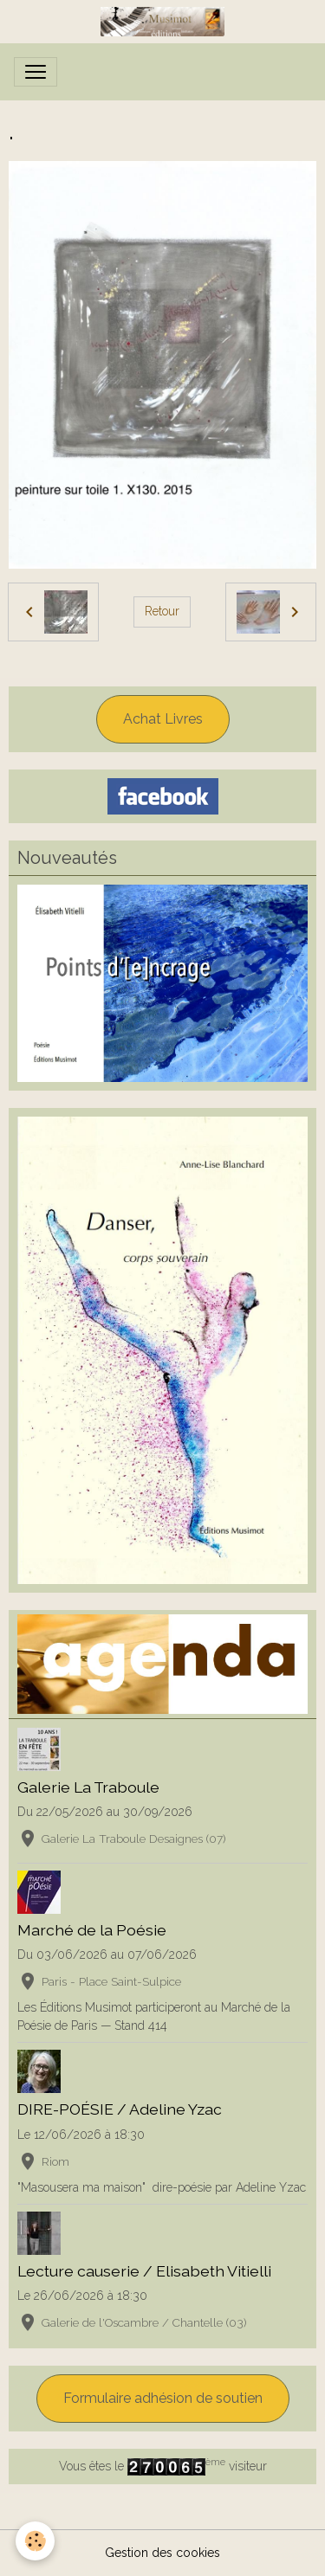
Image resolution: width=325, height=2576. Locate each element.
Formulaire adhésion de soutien (163, 2398)
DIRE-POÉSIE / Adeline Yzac (119, 2109)
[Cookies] (35, 2540)
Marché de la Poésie (91, 1930)
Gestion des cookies (162, 2553)
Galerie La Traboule (88, 1787)
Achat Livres (163, 719)
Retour (162, 611)
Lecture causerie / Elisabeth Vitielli (144, 2271)
